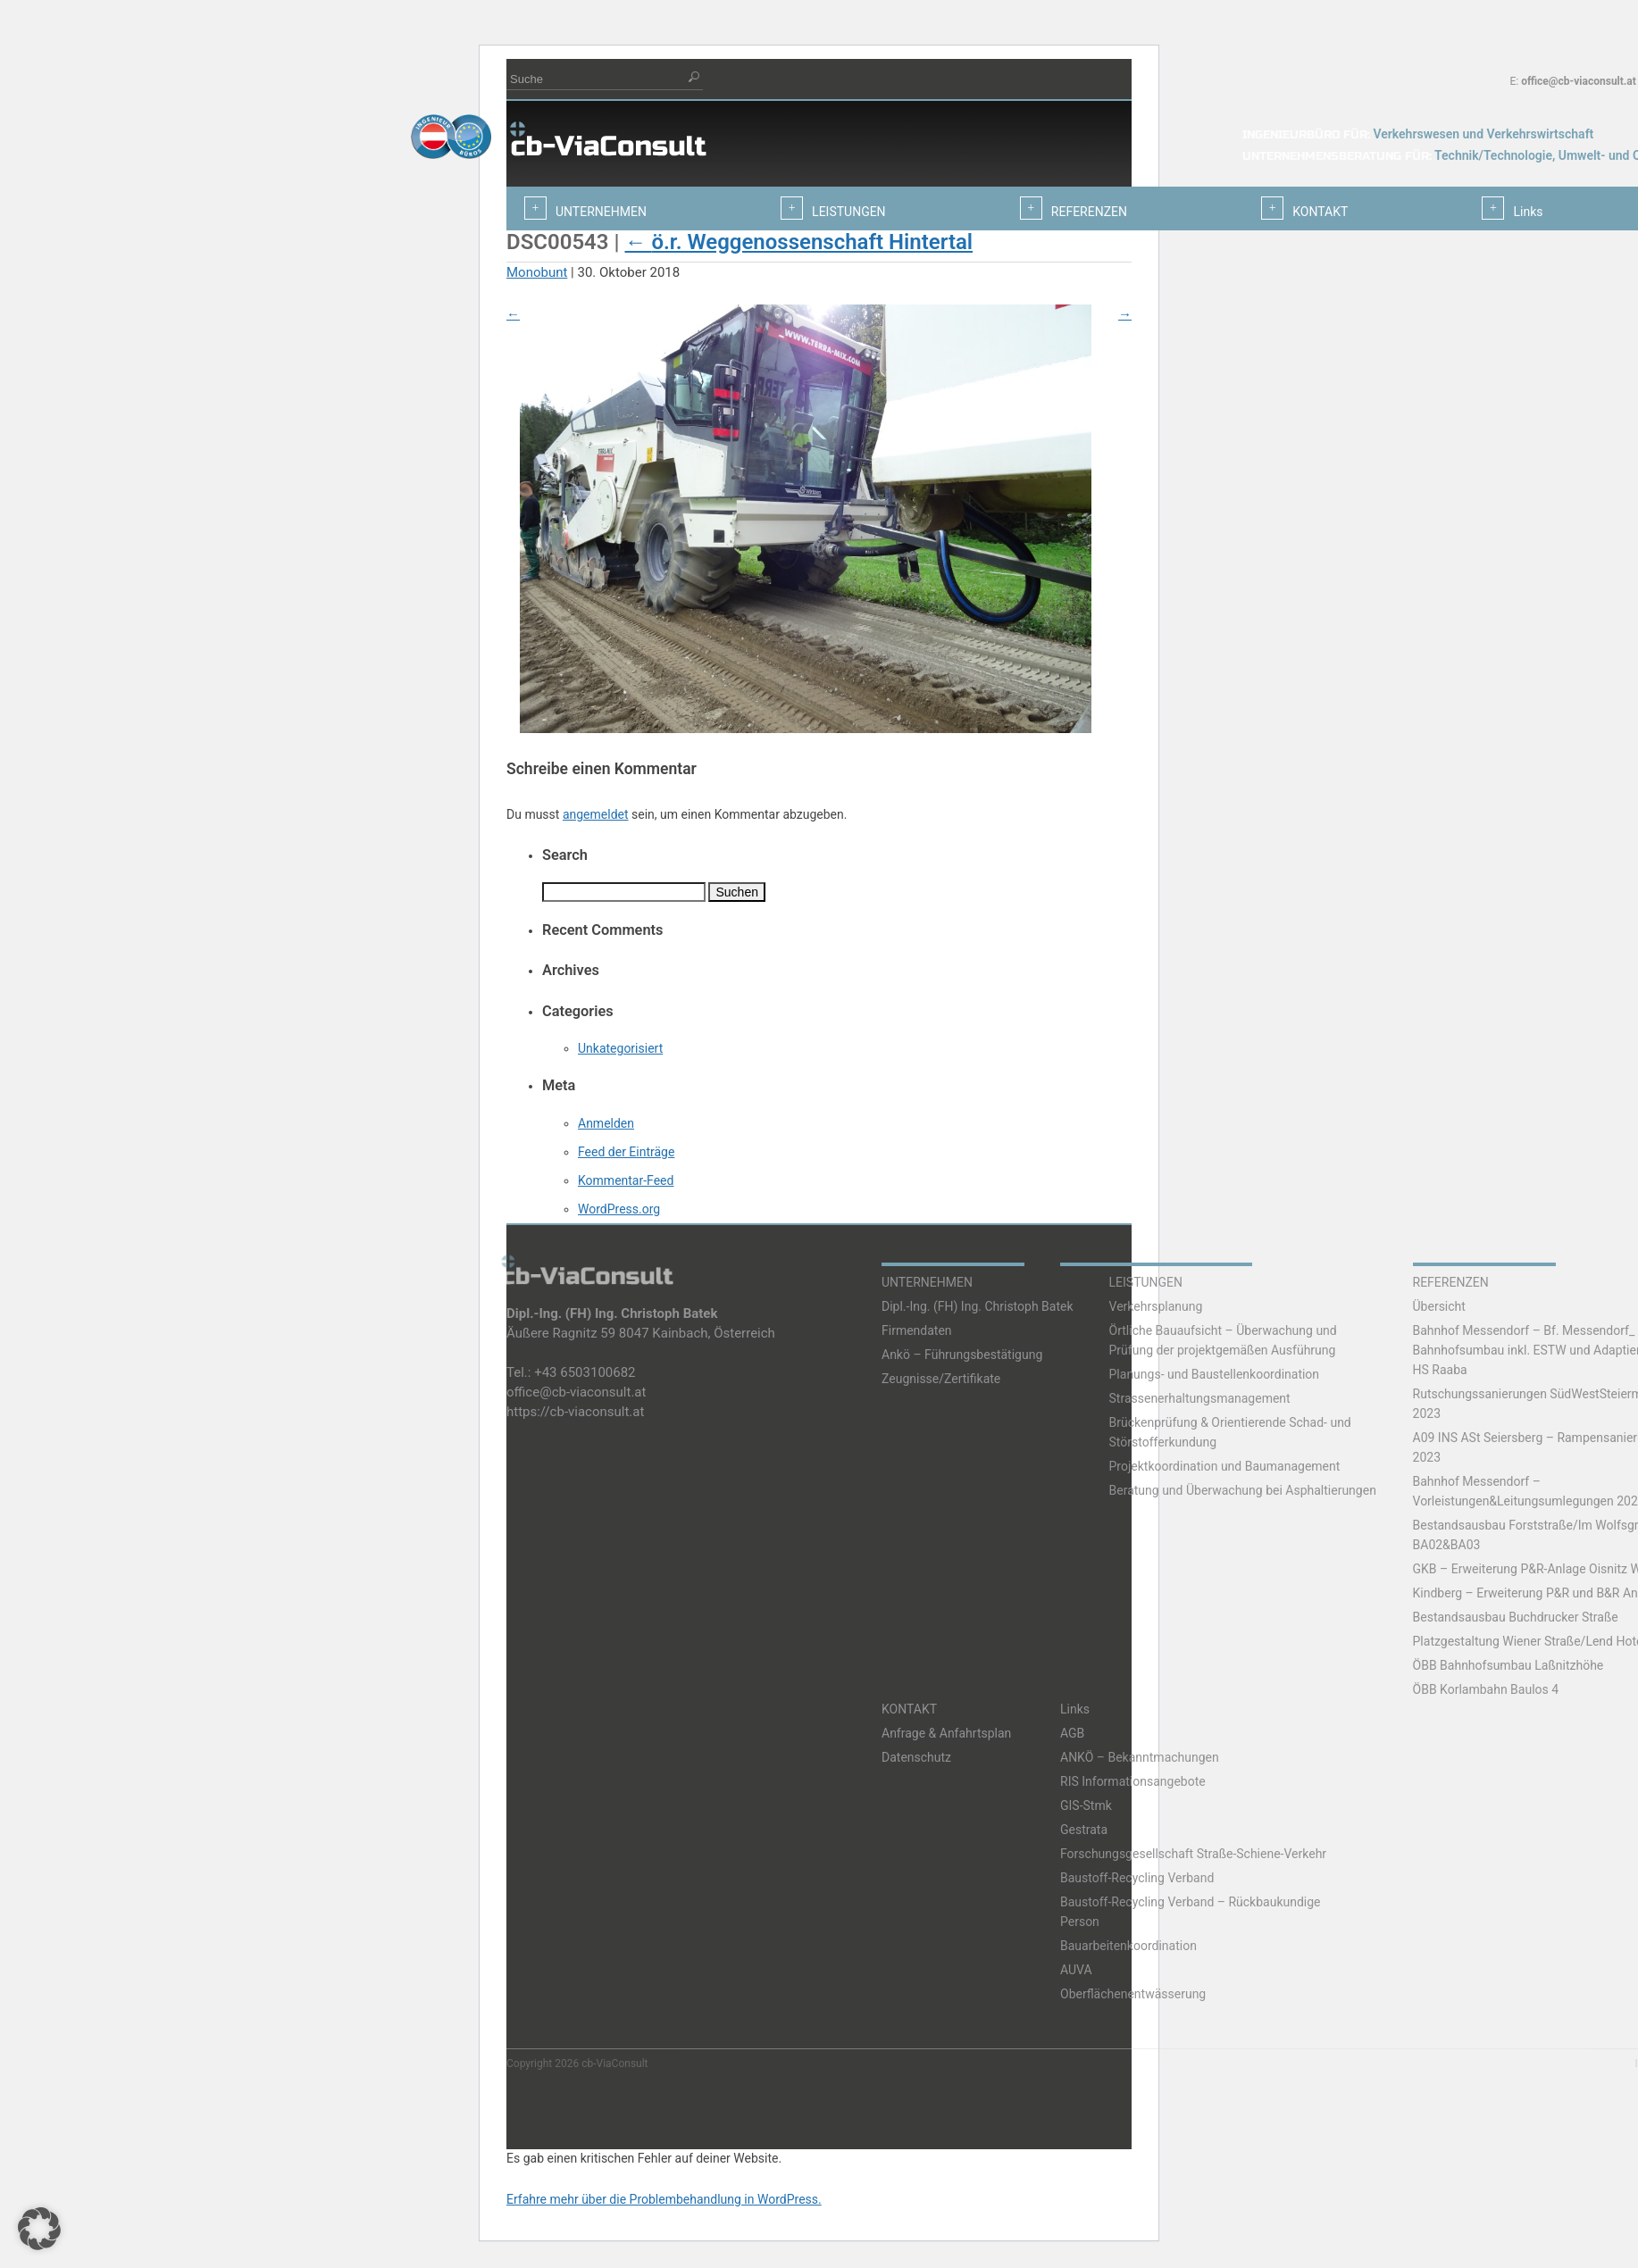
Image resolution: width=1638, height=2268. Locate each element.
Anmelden (606, 1123)
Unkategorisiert (620, 1048)
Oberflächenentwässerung (1133, 1994)
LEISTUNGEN (1146, 1282)
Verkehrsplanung (1156, 1306)
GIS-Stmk (1086, 1805)
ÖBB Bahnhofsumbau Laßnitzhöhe (1508, 1665)
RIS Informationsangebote (1133, 1781)
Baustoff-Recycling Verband (1137, 1878)
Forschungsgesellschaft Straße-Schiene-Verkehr (1193, 1854)
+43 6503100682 (584, 1372)
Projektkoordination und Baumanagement (1225, 1466)
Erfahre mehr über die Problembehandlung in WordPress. (664, 2199)
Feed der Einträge (626, 1152)
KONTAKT (909, 1709)
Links (1075, 1709)
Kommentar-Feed (625, 1180)
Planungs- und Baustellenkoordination (1214, 1374)
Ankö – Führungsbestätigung (962, 1354)
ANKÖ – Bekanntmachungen (1139, 1757)
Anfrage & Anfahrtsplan (946, 1733)
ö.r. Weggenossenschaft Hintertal (798, 241)
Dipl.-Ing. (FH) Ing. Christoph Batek (978, 1306)
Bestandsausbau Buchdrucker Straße (1515, 1617)
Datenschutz (916, 1757)
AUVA (1076, 1970)
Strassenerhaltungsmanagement (1200, 1398)
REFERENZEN (1451, 1282)
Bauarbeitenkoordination (1128, 1946)
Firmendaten (917, 1330)
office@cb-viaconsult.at (1578, 81)
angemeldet (596, 814)
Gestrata (1083, 1829)
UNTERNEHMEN (927, 1282)
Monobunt (536, 272)
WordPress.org (619, 1209)
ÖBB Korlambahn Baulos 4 (1486, 1689)
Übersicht (1439, 1306)
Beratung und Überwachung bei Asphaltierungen (1242, 1490)
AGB (1072, 1733)
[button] (39, 2228)
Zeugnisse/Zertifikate (941, 1379)
